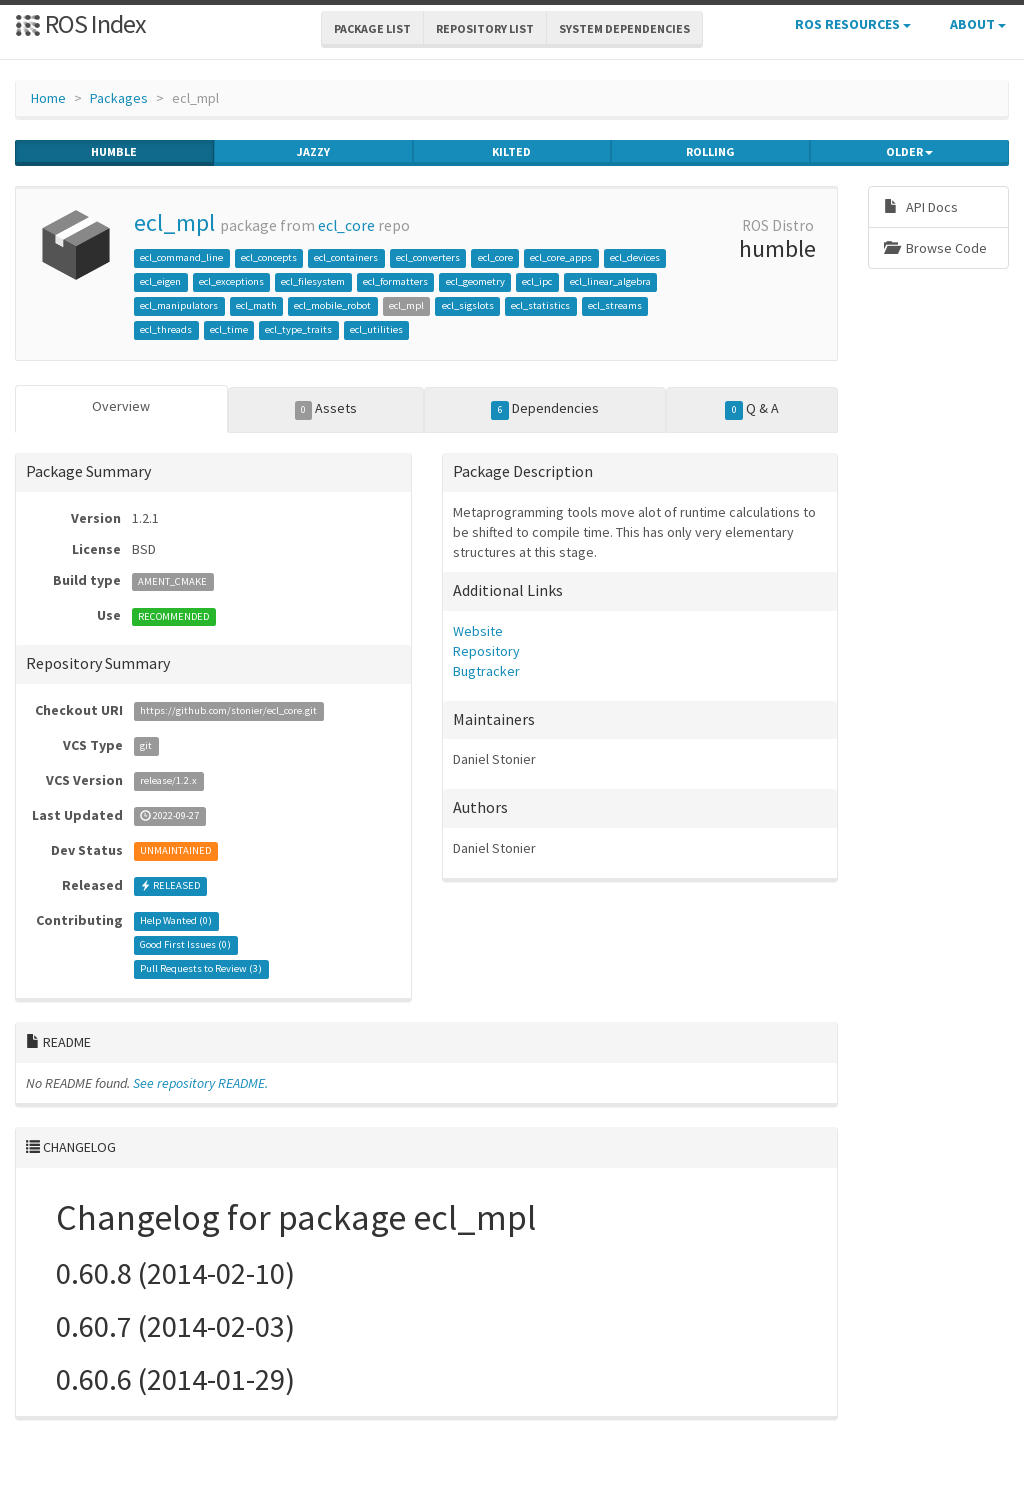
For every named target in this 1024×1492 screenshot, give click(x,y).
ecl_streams (615, 305)
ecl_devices (635, 257)
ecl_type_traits (298, 329)
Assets (326, 409)
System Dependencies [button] (624, 28)
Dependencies (545, 409)
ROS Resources (853, 24)
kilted (511, 152)
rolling (710, 152)
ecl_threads (166, 329)
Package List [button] (372, 28)
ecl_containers (346, 257)
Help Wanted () (176, 921)
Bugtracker (486, 671)
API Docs (921, 207)
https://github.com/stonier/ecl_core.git (228, 711)
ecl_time (229, 329)
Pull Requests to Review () (201, 969)
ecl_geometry (475, 281)
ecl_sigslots (468, 305)
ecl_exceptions (231, 281)
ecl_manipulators (179, 305)
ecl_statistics (540, 305)
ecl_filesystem (313, 281)
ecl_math (256, 305)
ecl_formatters (395, 281)
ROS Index (80, 23)
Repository (486, 651)
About (978, 24)
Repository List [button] (485, 28)
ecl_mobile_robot (332, 305)
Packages (119, 98)
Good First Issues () (185, 945)
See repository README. (200, 1083)
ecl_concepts (269, 257)
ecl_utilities (376, 329)
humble (114, 152)
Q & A (752, 409)
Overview (121, 406)
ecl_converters (428, 257)
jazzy (313, 152)
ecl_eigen (160, 281)
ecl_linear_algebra (610, 281)
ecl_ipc (537, 281)
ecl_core (346, 225)
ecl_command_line (181, 257)
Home (48, 98)
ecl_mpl (174, 222)
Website (478, 631)
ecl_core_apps (561, 257)
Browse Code (935, 248)
